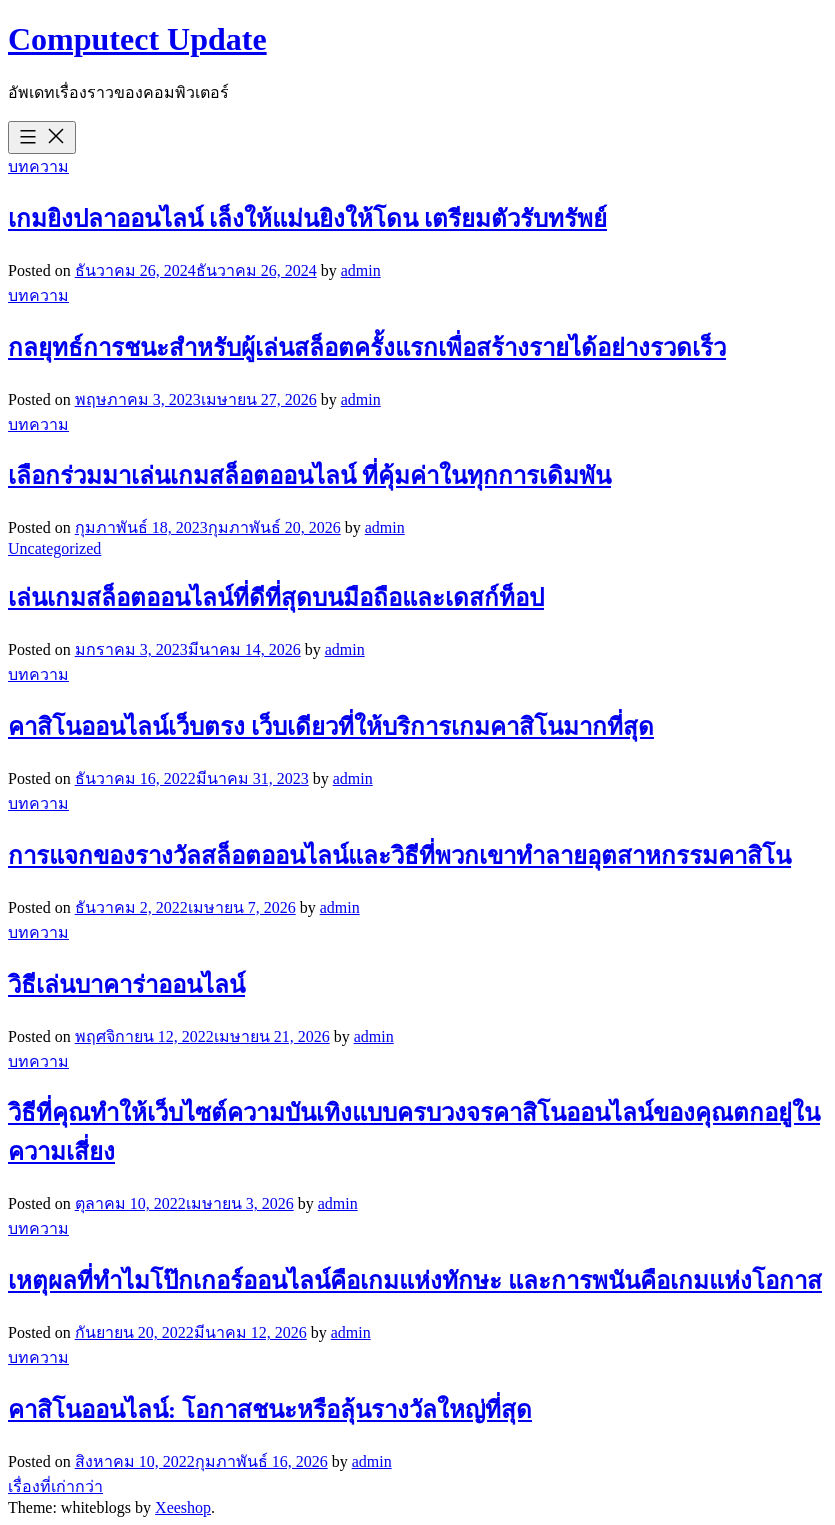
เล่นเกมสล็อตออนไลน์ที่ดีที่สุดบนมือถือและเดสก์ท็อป (276, 598)
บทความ (38, 166)
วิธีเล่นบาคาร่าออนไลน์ (126, 985)
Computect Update (137, 39)
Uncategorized (54, 548)
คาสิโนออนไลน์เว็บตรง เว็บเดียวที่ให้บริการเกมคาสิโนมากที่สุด (331, 727)
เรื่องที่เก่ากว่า (55, 1486)
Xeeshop (183, 1507)
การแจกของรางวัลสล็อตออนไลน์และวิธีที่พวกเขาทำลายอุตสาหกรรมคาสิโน (399, 856)
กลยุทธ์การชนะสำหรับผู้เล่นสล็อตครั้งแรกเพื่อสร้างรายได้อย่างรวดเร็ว (367, 348)
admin (361, 270)
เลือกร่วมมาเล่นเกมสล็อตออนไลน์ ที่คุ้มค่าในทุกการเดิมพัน (309, 476)
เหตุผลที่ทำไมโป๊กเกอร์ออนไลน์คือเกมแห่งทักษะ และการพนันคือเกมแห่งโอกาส (415, 1281)
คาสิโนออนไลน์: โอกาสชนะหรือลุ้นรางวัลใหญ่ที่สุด (270, 1410)
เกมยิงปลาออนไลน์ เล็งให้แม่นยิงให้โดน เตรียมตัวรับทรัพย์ (307, 219)
